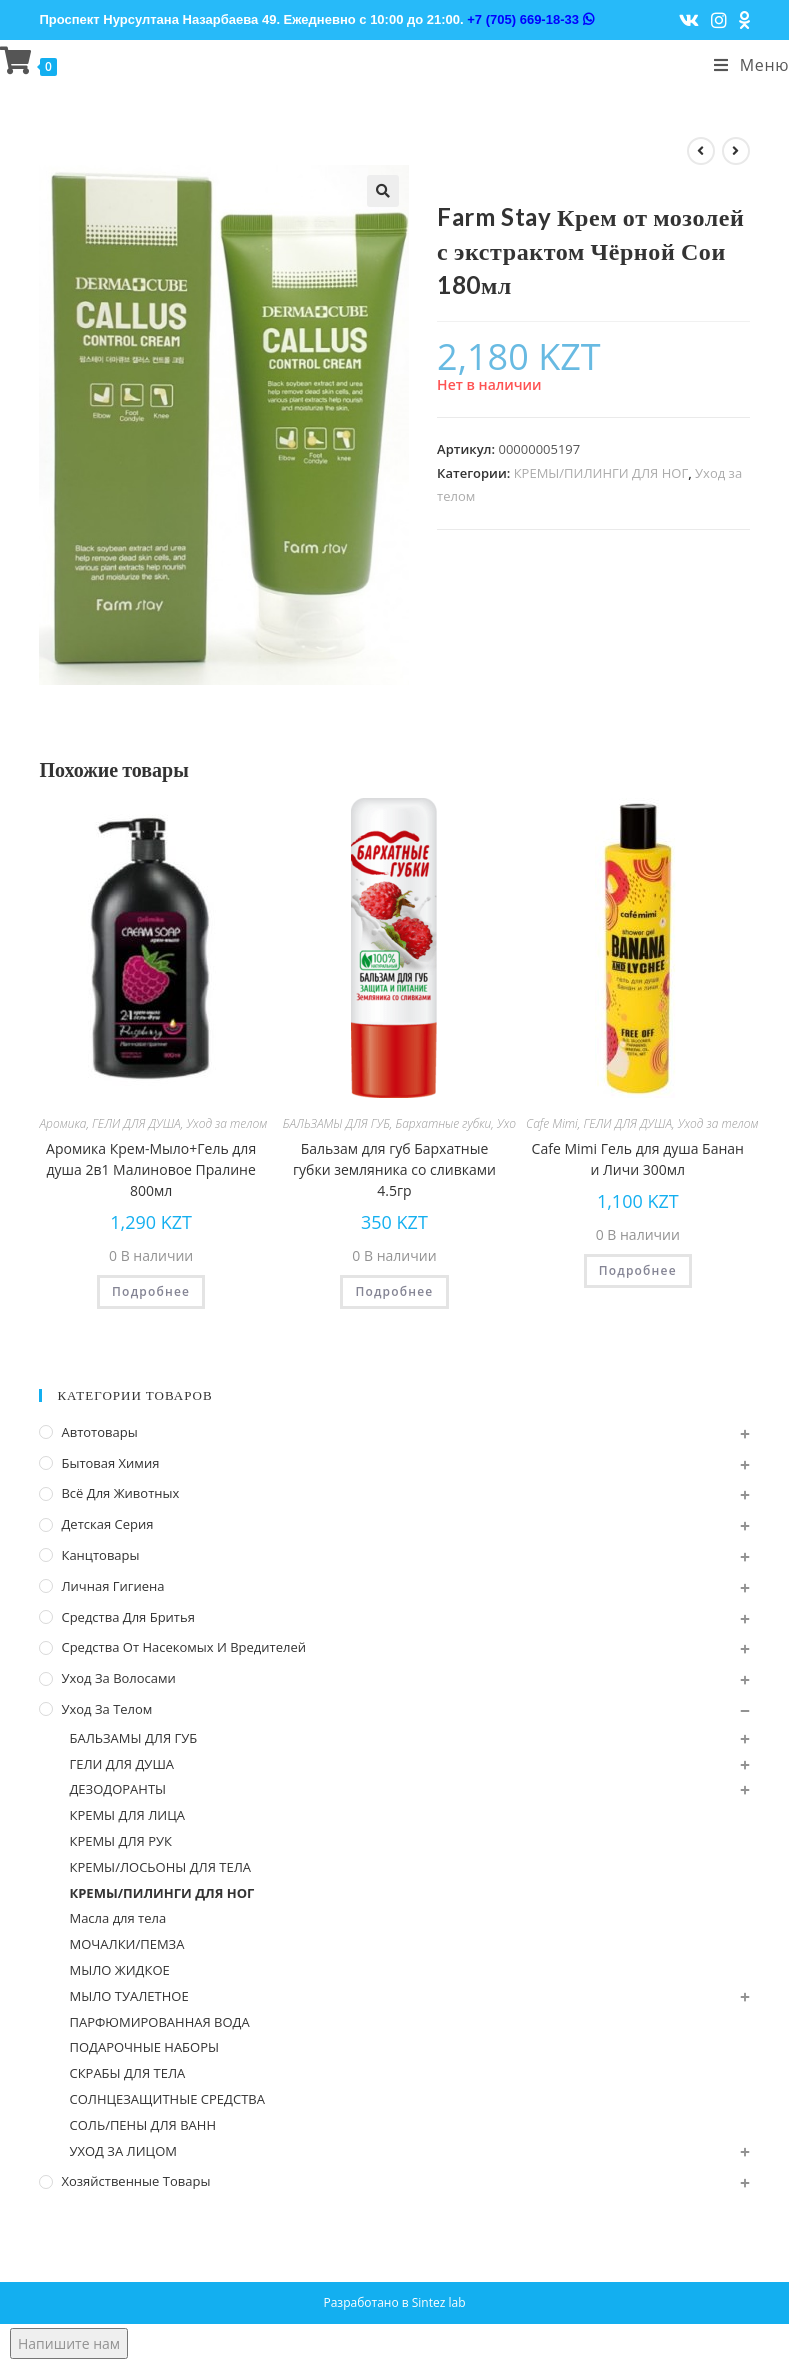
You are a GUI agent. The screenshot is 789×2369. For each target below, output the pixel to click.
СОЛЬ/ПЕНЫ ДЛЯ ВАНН (142, 2125)
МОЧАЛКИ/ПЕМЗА (126, 1944)
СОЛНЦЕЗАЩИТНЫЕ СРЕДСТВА (166, 2099)
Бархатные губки (444, 1123)
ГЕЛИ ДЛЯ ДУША (136, 1123)
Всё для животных (120, 1493)
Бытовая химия (110, 1463)
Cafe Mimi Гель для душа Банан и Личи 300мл (638, 1159)
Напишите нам (69, 2343)
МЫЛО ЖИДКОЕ (119, 1970)
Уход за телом (226, 1123)
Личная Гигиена (112, 1586)
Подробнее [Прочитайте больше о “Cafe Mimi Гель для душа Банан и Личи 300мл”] (638, 1270)
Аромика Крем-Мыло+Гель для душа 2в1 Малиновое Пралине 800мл (151, 1169)
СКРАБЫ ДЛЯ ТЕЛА (127, 2073)
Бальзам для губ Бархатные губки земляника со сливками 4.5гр (394, 1169)
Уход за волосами (118, 1678)
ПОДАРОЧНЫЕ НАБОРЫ (144, 2047)
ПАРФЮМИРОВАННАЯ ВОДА (159, 2022)
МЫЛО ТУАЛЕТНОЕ (128, 1996)
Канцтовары (100, 1555)
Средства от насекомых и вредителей (183, 1647)
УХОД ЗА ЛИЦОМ (123, 2151)
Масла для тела (117, 1918)
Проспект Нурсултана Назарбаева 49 (157, 19)
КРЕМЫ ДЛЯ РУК (120, 1841)
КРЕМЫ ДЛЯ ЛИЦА (127, 1815)
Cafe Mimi (552, 1123)
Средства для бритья (127, 1617)
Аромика (62, 1123)
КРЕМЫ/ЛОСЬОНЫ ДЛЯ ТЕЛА (160, 1867)
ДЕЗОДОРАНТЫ (117, 1789)
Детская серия (107, 1524)
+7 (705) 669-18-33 (530, 19)
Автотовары (99, 1432)
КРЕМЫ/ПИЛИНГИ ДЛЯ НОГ (601, 473)
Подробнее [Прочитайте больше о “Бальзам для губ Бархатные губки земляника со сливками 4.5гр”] (394, 1291)
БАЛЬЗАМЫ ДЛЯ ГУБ (336, 1123)
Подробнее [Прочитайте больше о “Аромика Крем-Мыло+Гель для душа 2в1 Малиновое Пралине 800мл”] (151, 1291)
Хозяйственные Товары (135, 2181)
